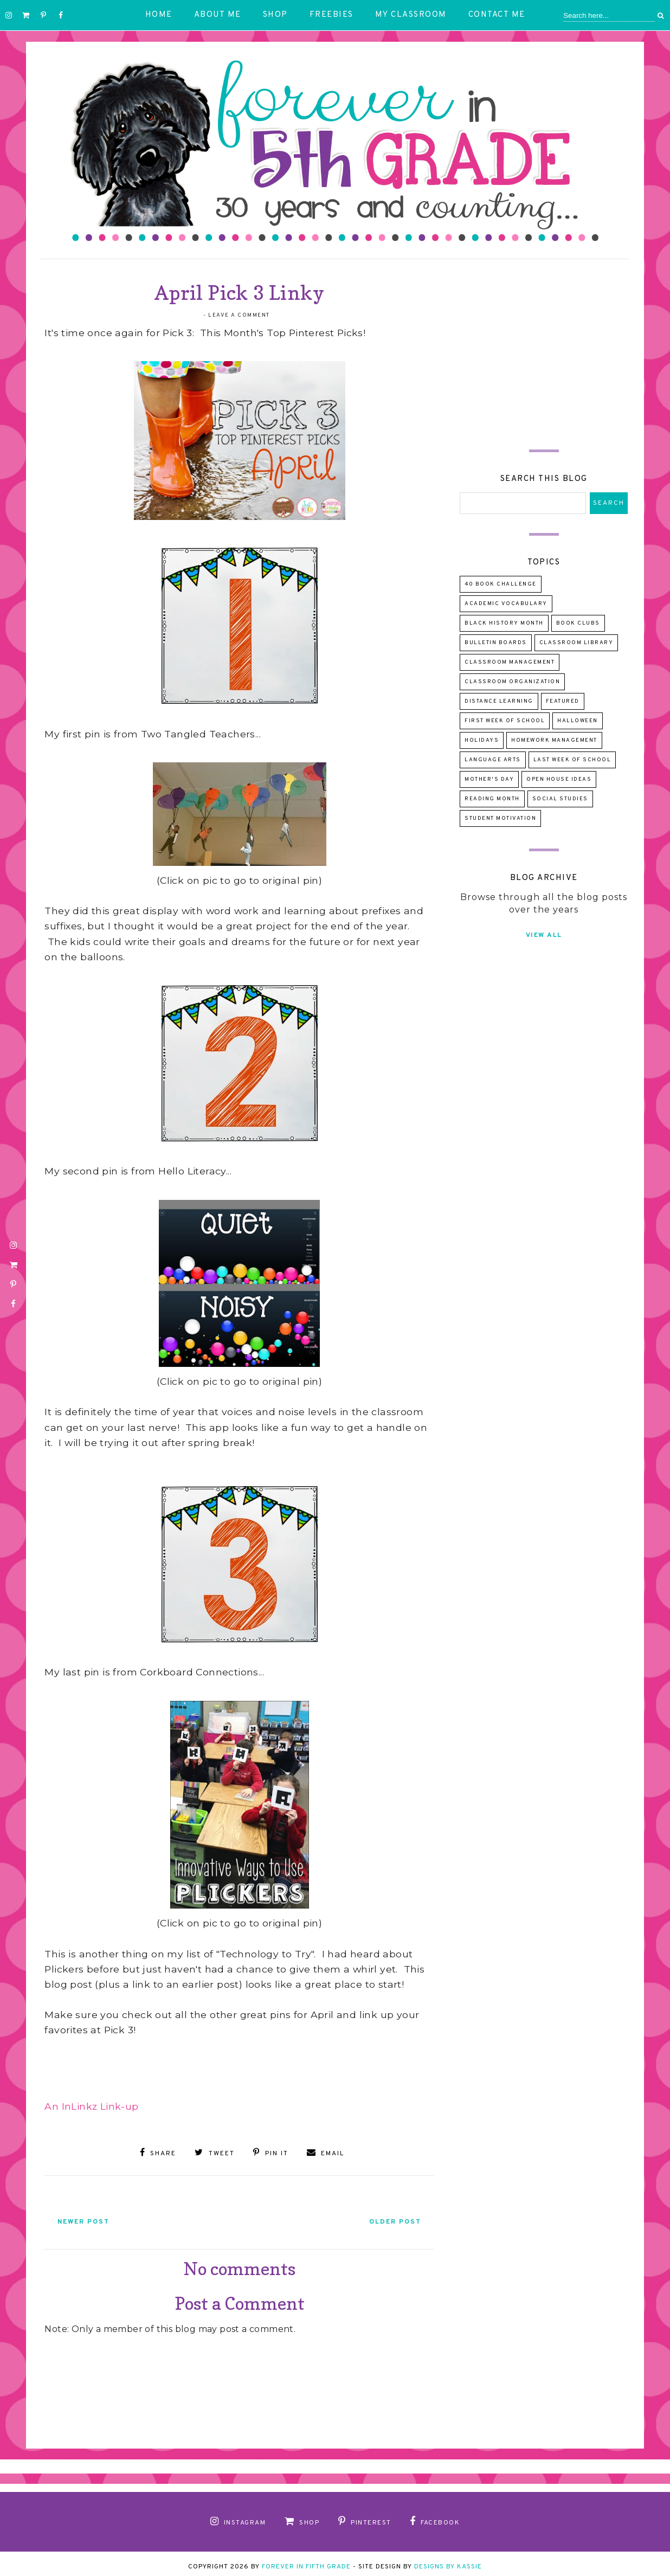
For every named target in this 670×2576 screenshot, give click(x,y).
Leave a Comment (239, 315)
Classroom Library (576, 642)
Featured (562, 701)
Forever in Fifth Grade (306, 2560)
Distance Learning (499, 701)
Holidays (482, 740)
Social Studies (560, 798)
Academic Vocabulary (506, 603)
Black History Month (504, 623)
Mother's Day (489, 779)
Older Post (382, 2216)
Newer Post (96, 2216)
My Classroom (411, 15)
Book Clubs (578, 623)
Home (158, 15)
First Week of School (505, 720)
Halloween (577, 720)
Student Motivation (500, 818)
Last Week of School (572, 759)
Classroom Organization (512, 681)
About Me (217, 15)
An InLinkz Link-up (91, 2106)
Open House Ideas (558, 779)
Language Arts (493, 759)
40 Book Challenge (501, 584)
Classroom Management (510, 662)
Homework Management (554, 740)
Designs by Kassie (448, 2560)
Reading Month (492, 798)
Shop (275, 15)
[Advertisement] (543, 346)
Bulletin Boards (496, 642)
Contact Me (496, 15)
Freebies (331, 15)
